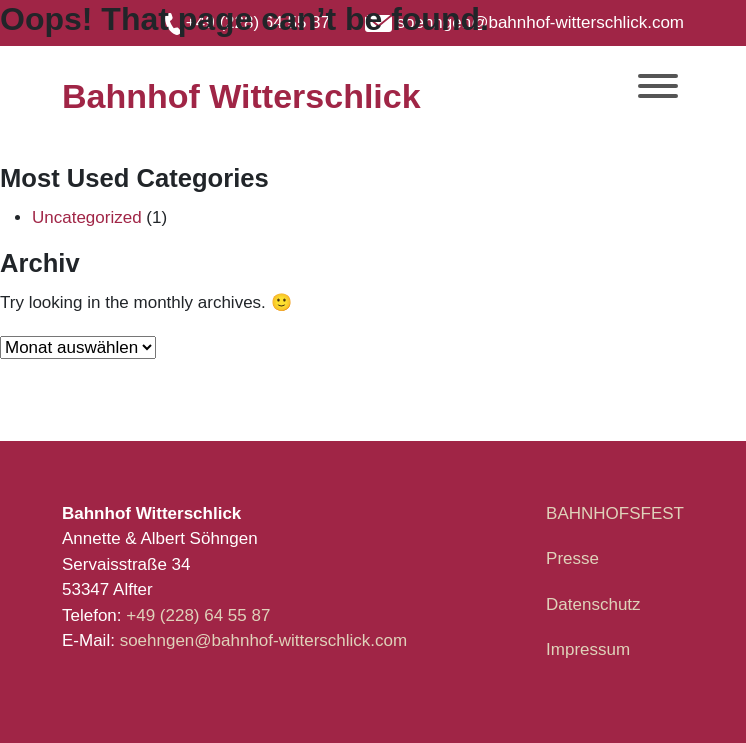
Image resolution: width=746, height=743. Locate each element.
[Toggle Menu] (658, 86)
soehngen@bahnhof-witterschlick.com (264, 640)
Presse (572, 558)
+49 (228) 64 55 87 (200, 615)
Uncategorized (87, 217)
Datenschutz (593, 604)
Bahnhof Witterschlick (241, 96)
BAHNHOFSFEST (615, 513)
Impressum (588, 649)
